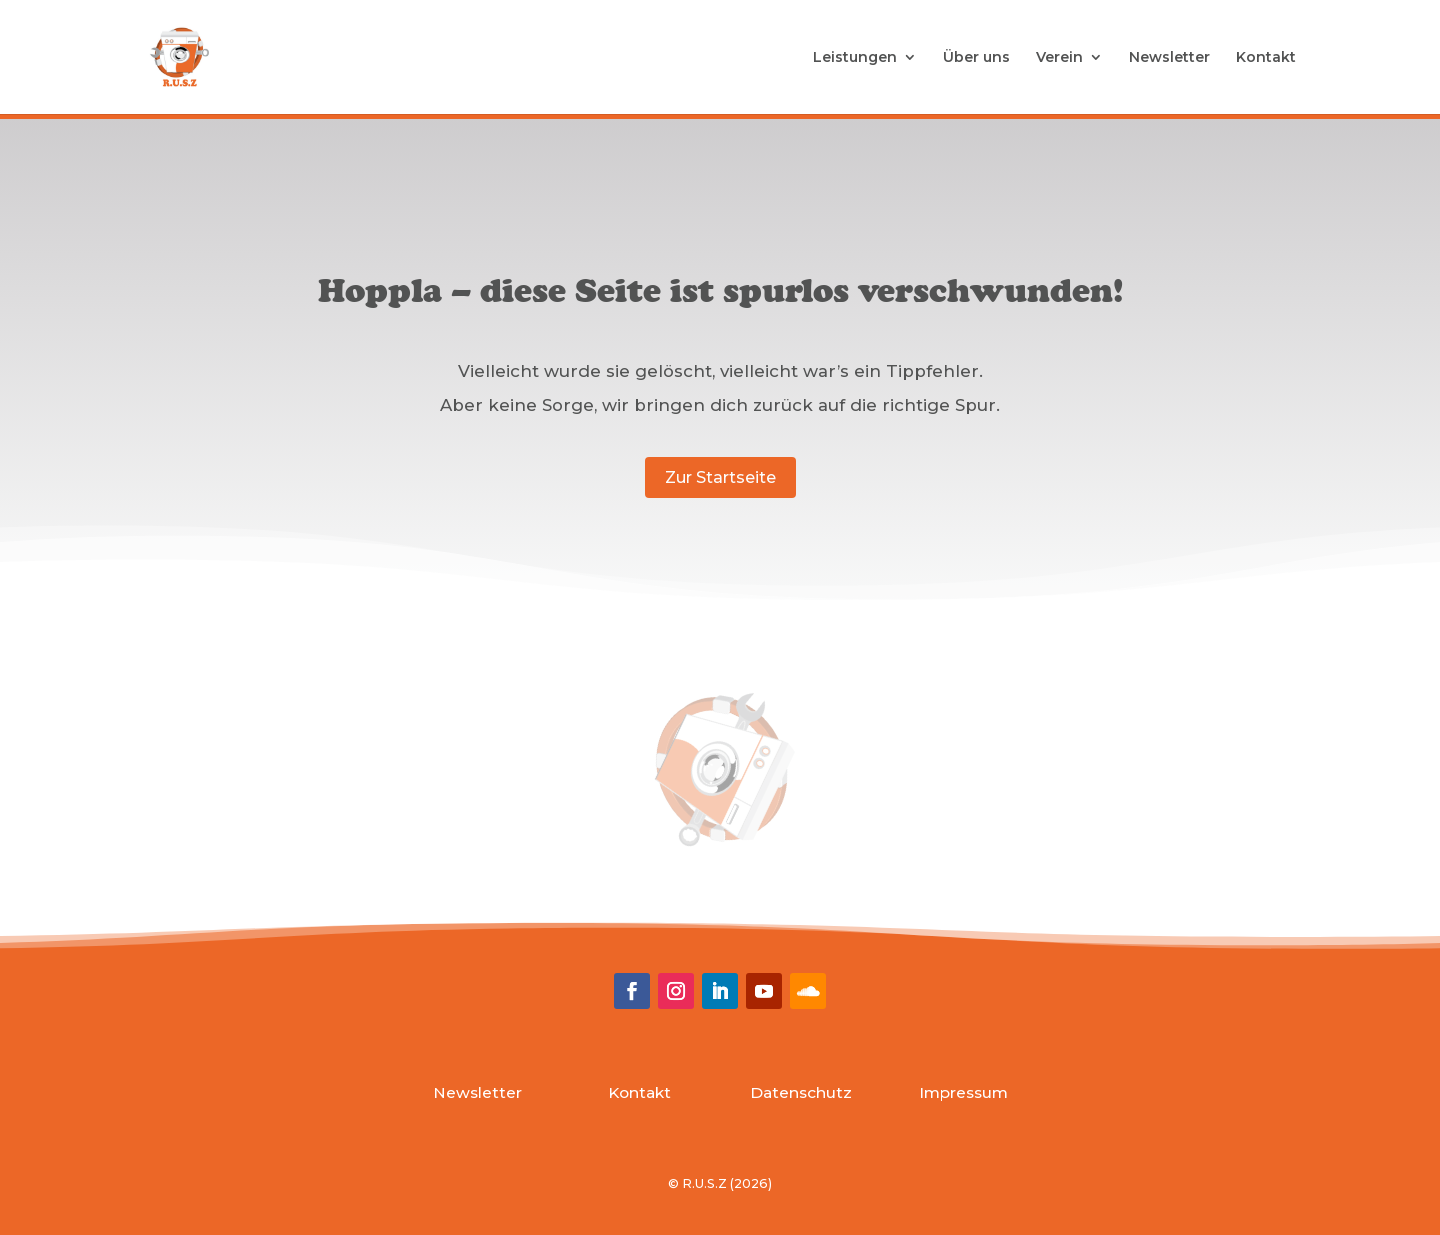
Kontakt (1266, 58)
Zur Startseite (720, 477)
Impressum (963, 1092)
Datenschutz (801, 1092)
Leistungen (855, 58)
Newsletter (1169, 58)
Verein (1059, 58)
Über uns (976, 58)
